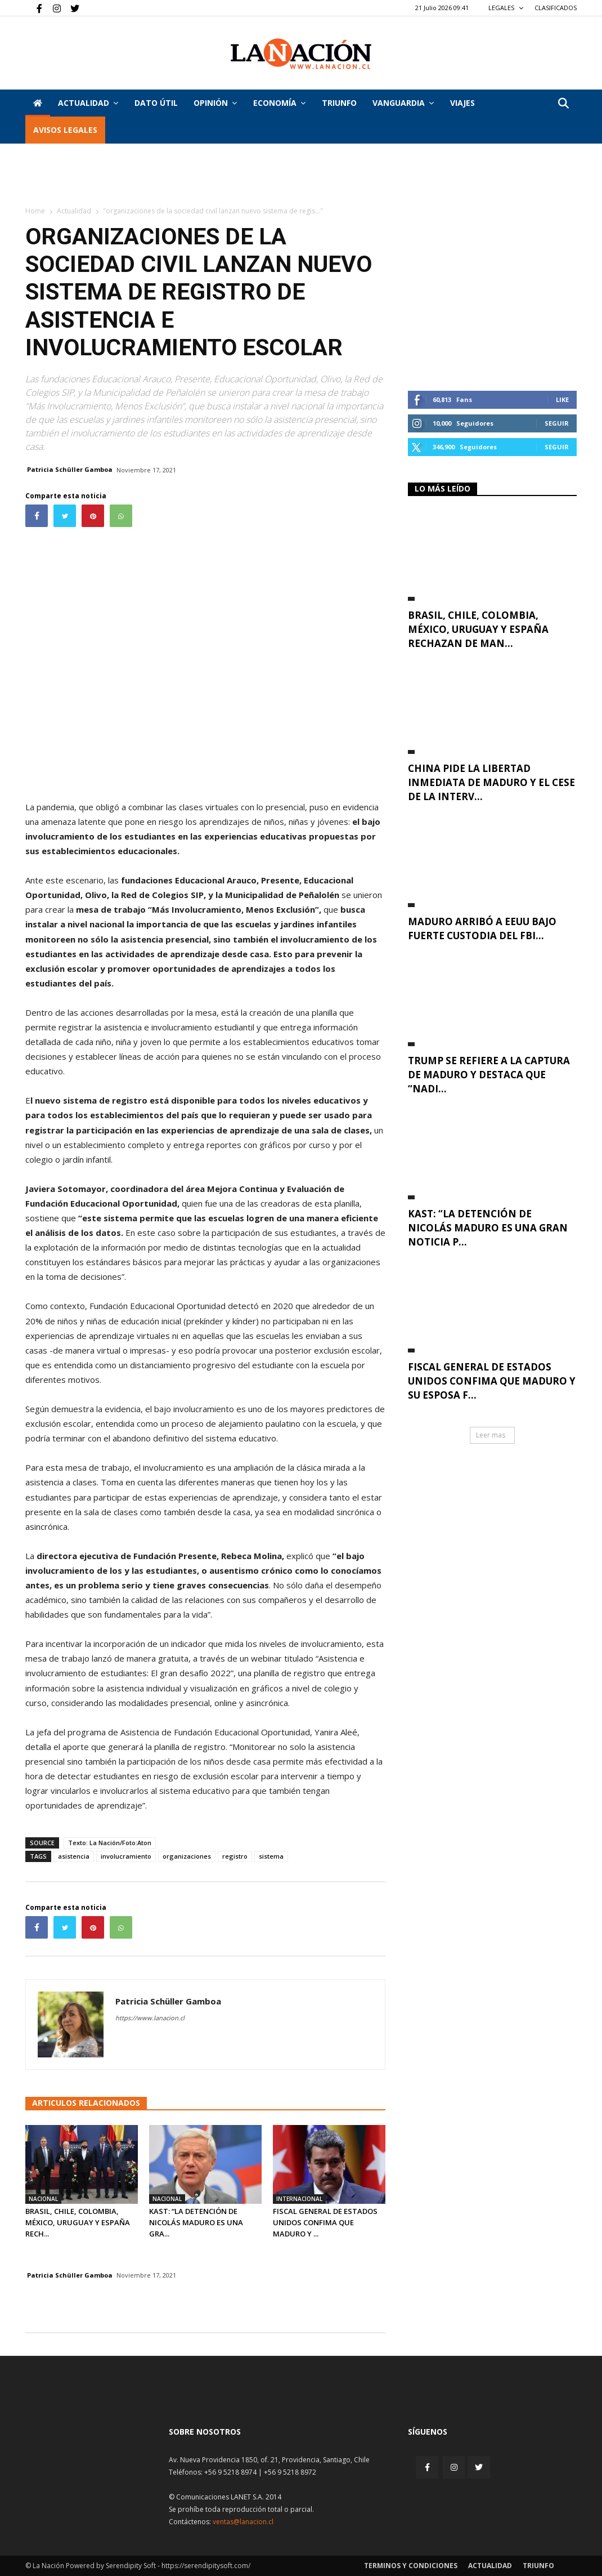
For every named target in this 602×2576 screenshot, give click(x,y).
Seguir (557, 423)
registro (235, 1856)
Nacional (43, 2199)
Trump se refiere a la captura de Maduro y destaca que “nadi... (489, 1074)
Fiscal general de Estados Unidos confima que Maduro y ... (325, 2222)
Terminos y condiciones (410, 2565)
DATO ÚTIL (156, 102)
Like (562, 399)
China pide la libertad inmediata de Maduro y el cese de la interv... (491, 782)
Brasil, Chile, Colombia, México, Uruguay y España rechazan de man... (478, 629)
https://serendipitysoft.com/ (205, 2565)
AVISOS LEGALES (65, 129)
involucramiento (126, 1856)
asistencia (73, 1856)
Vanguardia (403, 102)
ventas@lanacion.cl (243, 2521)
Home (35, 211)
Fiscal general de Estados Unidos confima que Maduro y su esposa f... (492, 1380)
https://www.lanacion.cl (150, 2018)
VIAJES (462, 102)
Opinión (215, 102)
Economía (279, 102)
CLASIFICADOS (555, 7)
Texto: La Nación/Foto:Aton (109, 1842)
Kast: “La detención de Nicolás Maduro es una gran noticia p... (488, 1227)
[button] (563, 104)
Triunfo (339, 102)
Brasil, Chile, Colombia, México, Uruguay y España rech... (77, 2222)
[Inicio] (37, 103)
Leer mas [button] (490, 1435)
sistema (271, 1856)
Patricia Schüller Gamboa (70, 469)
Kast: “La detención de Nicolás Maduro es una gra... (196, 2222)
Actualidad (88, 102)
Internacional (299, 2199)
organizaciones (187, 1856)
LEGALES (506, 7)
